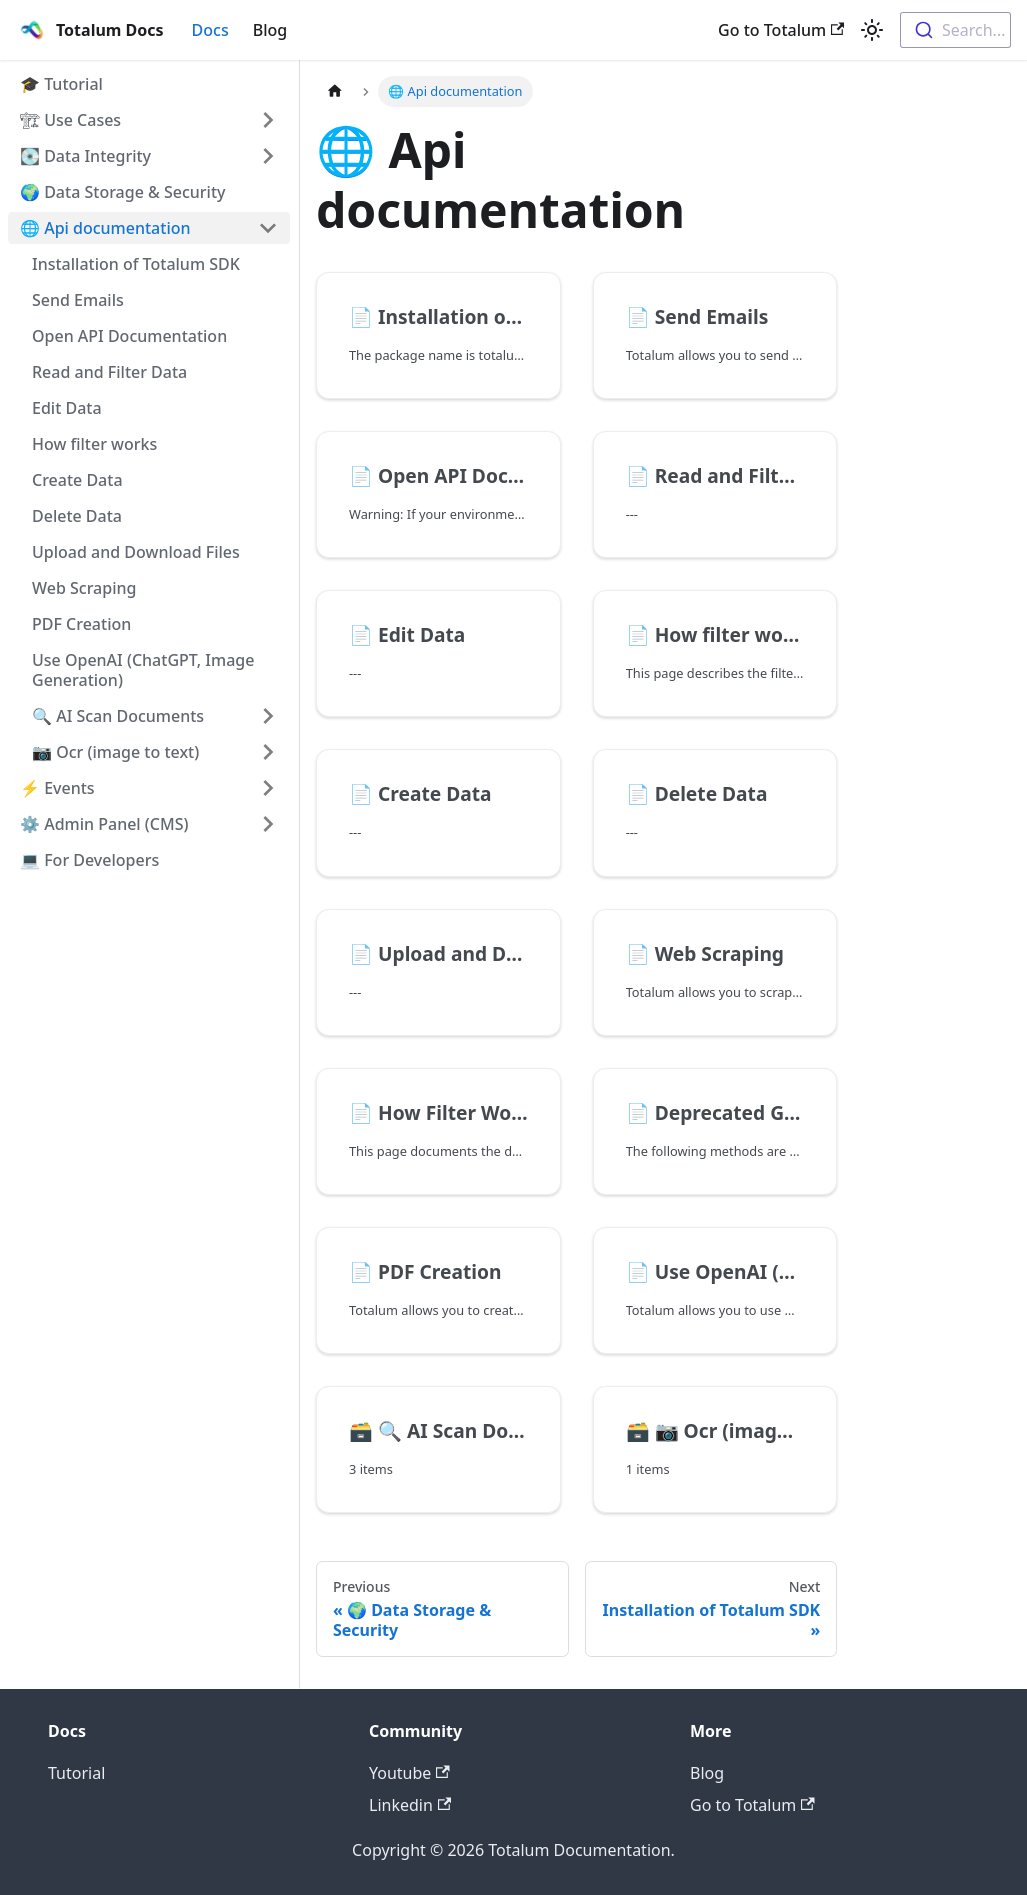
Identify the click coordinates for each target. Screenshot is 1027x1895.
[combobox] (955, 30)
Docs (210, 30)
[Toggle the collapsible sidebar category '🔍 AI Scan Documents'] (268, 716)
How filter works (94, 444)
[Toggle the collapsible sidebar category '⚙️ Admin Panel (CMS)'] (268, 824)
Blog (270, 30)
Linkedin (410, 1805)
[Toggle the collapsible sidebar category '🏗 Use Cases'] (268, 120)
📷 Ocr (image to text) (115, 752)
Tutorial (76, 1773)
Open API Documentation (129, 336)
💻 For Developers (89, 860)
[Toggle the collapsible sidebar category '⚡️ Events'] (268, 788)
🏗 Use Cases (70, 120)
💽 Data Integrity (85, 156)
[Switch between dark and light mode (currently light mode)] (872, 30)
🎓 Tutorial (61, 84)
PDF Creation (81, 624)
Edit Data (67, 408)
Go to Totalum (781, 30)
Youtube (409, 1773)
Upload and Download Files (136, 552)
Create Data (77, 480)
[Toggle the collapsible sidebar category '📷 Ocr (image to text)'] (268, 752)
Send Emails (78, 300)
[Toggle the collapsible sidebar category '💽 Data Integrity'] (268, 156)
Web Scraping (84, 588)
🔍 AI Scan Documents (118, 716)
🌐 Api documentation (105, 228)
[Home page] (335, 91)
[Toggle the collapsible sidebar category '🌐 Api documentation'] (268, 228)
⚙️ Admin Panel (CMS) (104, 824)
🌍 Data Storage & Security (123, 192)
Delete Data (77, 516)
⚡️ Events (57, 788)
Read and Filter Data (109, 372)
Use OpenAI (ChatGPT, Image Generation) (143, 670)
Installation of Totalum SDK (136, 264)
